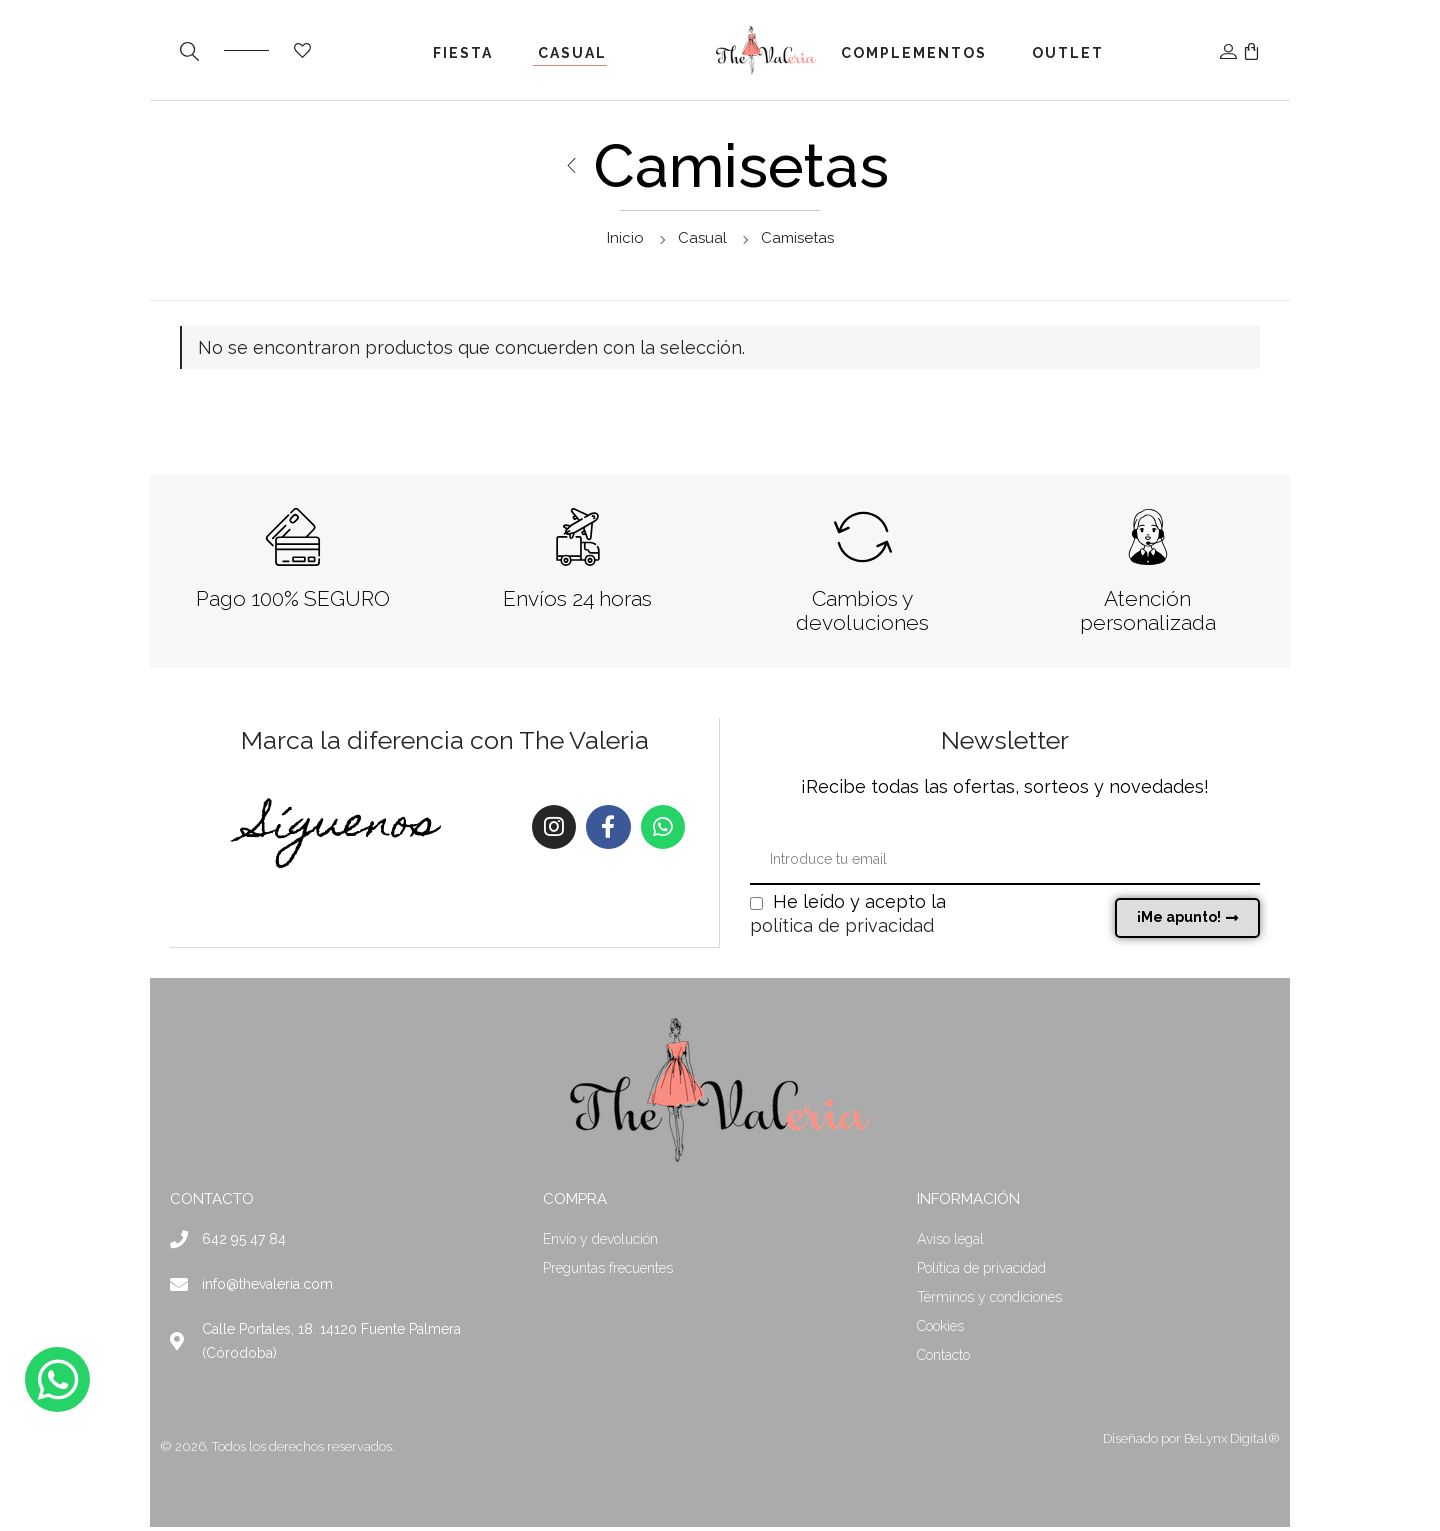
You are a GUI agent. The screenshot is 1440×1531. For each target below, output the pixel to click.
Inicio (625, 238)
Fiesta (463, 53)
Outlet (1068, 53)
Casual (572, 53)
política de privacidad (842, 929)
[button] (1251, 50)
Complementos (914, 53)
